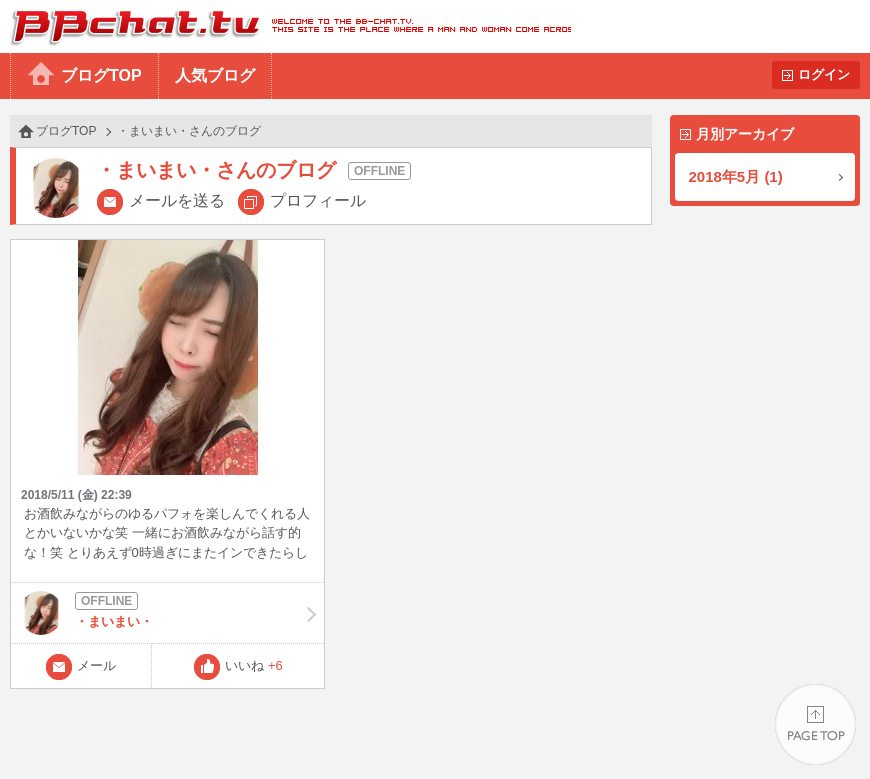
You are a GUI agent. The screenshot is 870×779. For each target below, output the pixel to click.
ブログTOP (101, 75)
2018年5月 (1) (736, 176)
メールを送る (177, 200)
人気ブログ (215, 75)
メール (96, 665)
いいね (254, 665)
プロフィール (318, 200)
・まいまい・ (167, 613)
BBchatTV (285, 26)
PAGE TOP (815, 724)
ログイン (824, 74)
